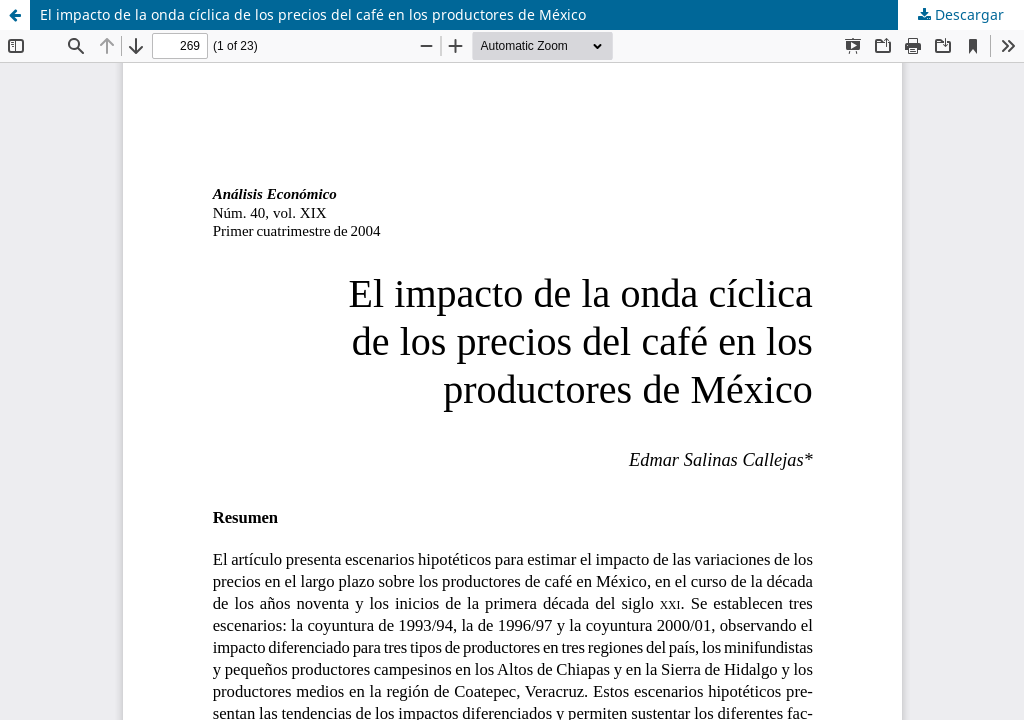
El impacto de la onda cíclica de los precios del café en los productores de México (313, 14)
